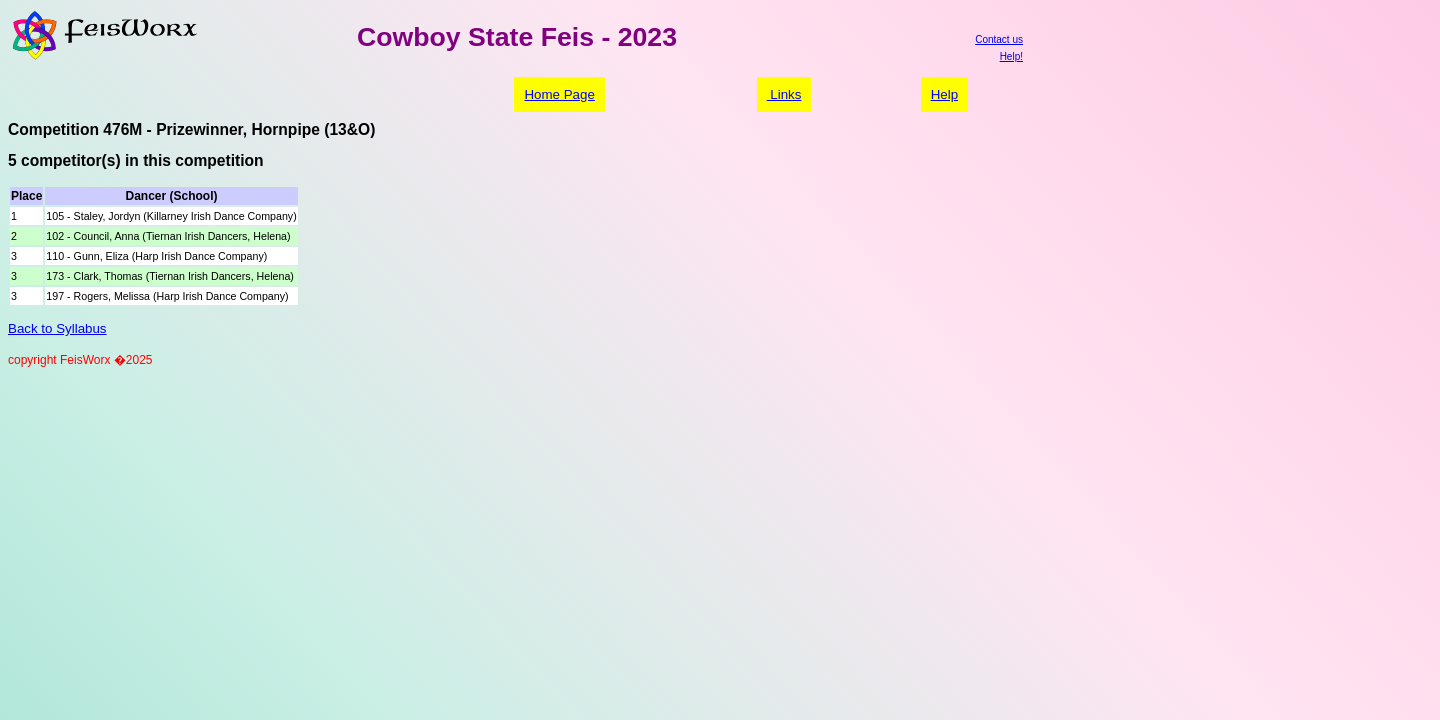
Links (784, 94)
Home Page (559, 94)
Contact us (999, 39)
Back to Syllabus (57, 328)
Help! (1011, 56)
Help (944, 94)
